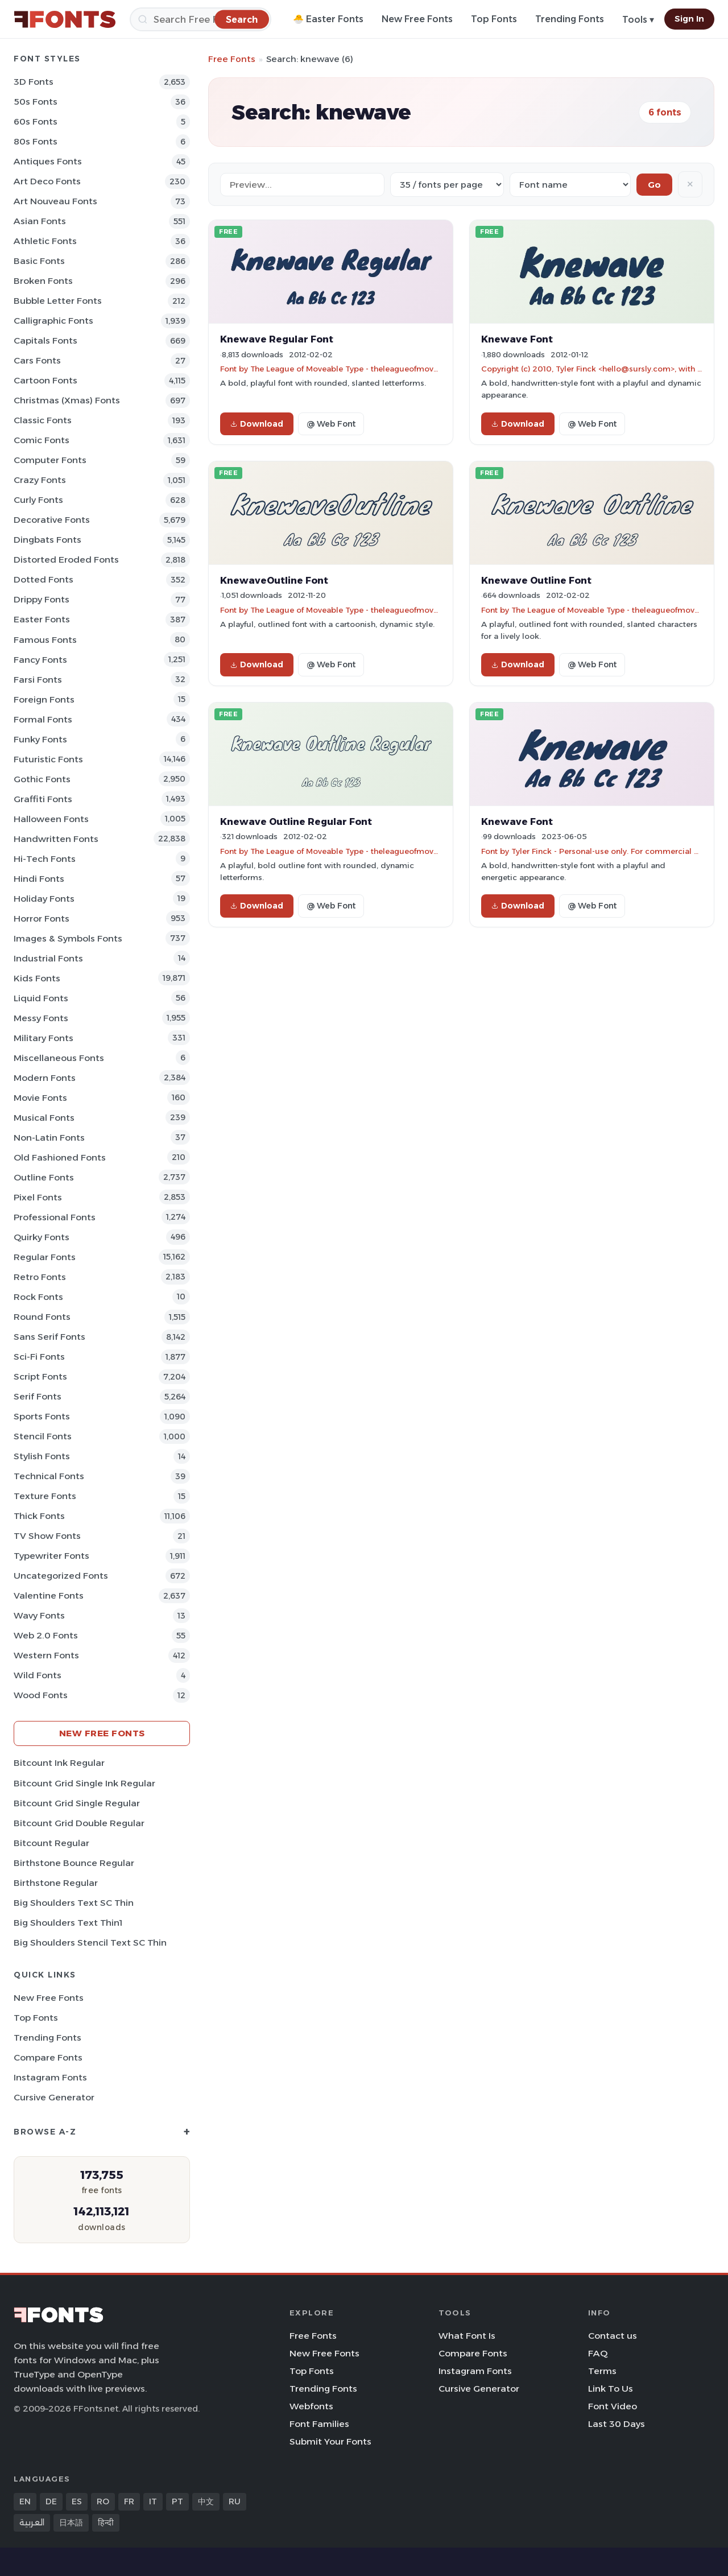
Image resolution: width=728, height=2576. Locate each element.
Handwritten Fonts (56, 838)
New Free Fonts (417, 19)
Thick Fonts (39, 1515)
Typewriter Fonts (51, 1555)
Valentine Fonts (49, 1595)
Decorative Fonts (52, 519)
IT (153, 2501)
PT (177, 2501)
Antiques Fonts (48, 161)
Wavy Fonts (39, 1615)
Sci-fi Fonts (39, 1356)
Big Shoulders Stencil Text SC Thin (90, 1942)
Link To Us (610, 2388)
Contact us (612, 2335)
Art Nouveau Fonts (55, 201)
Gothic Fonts (42, 779)
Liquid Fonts (41, 998)
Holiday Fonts (44, 898)
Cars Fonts (37, 360)
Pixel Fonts (38, 1197)
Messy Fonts (41, 1018)
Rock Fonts (38, 1296)
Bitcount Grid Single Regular (77, 1803)
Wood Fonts (41, 1695)
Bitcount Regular (51, 1843)
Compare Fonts (48, 2057)
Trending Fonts (569, 19)
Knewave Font (517, 339)
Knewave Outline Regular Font (296, 821)
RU (235, 2501)
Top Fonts (494, 19)
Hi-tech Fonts (45, 858)
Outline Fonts (44, 1177)
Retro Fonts (40, 1277)
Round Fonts (42, 1316)
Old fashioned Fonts (60, 1157)
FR (129, 2501)
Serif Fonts (37, 1396)
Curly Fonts (38, 499)
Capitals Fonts (45, 340)
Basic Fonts (39, 260)
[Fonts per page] (447, 184)
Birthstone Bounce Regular (74, 1862)
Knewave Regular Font (276, 339)
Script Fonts (40, 1376)
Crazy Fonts (40, 479)
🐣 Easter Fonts (328, 19)
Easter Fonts (42, 619)
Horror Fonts (41, 918)
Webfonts (311, 2406)
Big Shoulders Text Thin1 (68, 1922)
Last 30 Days (616, 2423)
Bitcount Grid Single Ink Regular (84, 1783)
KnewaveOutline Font (274, 580)
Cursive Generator (54, 2097)
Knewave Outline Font (536, 580)
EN (25, 2501)
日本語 (71, 2522)
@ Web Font (331, 424)
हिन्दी (106, 2522)
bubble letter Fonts (58, 300)
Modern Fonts (45, 1077)
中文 (206, 2501)
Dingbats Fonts (47, 539)
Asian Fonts (40, 221)
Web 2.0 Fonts (46, 1635)
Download (256, 424)
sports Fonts (42, 1416)
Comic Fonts (41, 440)
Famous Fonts (45, 639)
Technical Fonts (49, 1476)
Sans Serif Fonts (49, 1336)
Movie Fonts (40, 1097)
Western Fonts (46, 1655)
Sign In (689, 19)
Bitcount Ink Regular (59, 1762)
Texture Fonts (45, 1496)
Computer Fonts (50, 460)
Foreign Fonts (44, 699)
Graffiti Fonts (43, 799)
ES (77, 2501)
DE (51, 2501)
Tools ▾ (638, 19)
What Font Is (467, 2335)
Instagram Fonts (50, 2077)
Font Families (319, 2423)
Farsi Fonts (38, 679)
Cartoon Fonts (45, 380)
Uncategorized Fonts (61, 1575)
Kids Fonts (37, 978)
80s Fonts (35, 141)
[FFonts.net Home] (65, 19)
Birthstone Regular (56, 1882)
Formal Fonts (43, 719)
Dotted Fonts (43, 579)
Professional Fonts (55, 1217)
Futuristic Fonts (48, 759)
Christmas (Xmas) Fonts (67, 400)
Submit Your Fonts (330, 2441)
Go (654, 184)
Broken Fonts (43, 280)
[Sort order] (570, 184)
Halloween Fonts (51, 819)
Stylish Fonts (42, 1456)
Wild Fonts (37, 1675)
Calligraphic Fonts (53, 320)
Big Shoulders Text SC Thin (74, 1902)
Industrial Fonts (48, 958)
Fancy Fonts (40, 659)
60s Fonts (35, 121)
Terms (602, 2371)
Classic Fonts (43, 420)
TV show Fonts (47, 1535)
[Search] (200, 19)
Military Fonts (43, 1038)
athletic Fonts (45, 241)
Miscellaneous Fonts (59, 1057)
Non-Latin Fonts (49, 1137)
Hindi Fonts (39, 878)
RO (103, 2501)
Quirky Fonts (41, 1237)
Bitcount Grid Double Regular (79, 1823)
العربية (31, 2522)
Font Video (612, 2406)
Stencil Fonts (43, 1436)
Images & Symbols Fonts (68, 938)
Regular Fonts (45, 1257)
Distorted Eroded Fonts (66, 559)
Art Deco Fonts (47, 181)
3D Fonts (33, 81)
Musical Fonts (44, 1117)
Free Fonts (231, 58)
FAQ (597, 2353)
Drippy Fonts (41, 599)
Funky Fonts (40, 739)
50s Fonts (35, 101)
